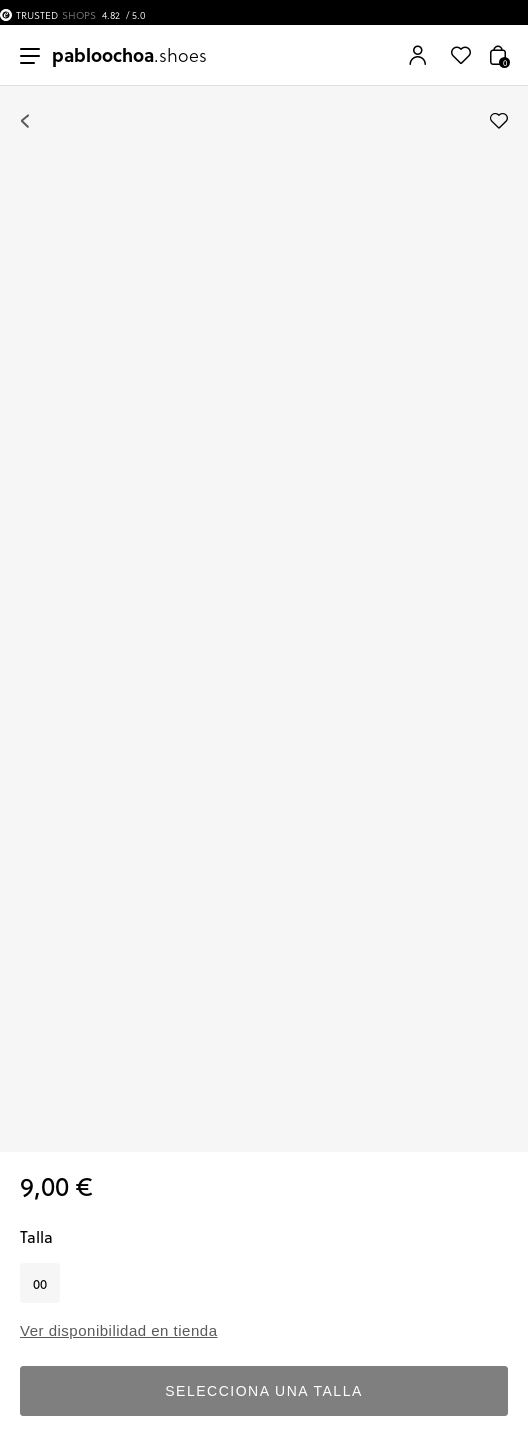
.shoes (129, 55)
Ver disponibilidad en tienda (118, 1330)
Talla (36, 1236)
